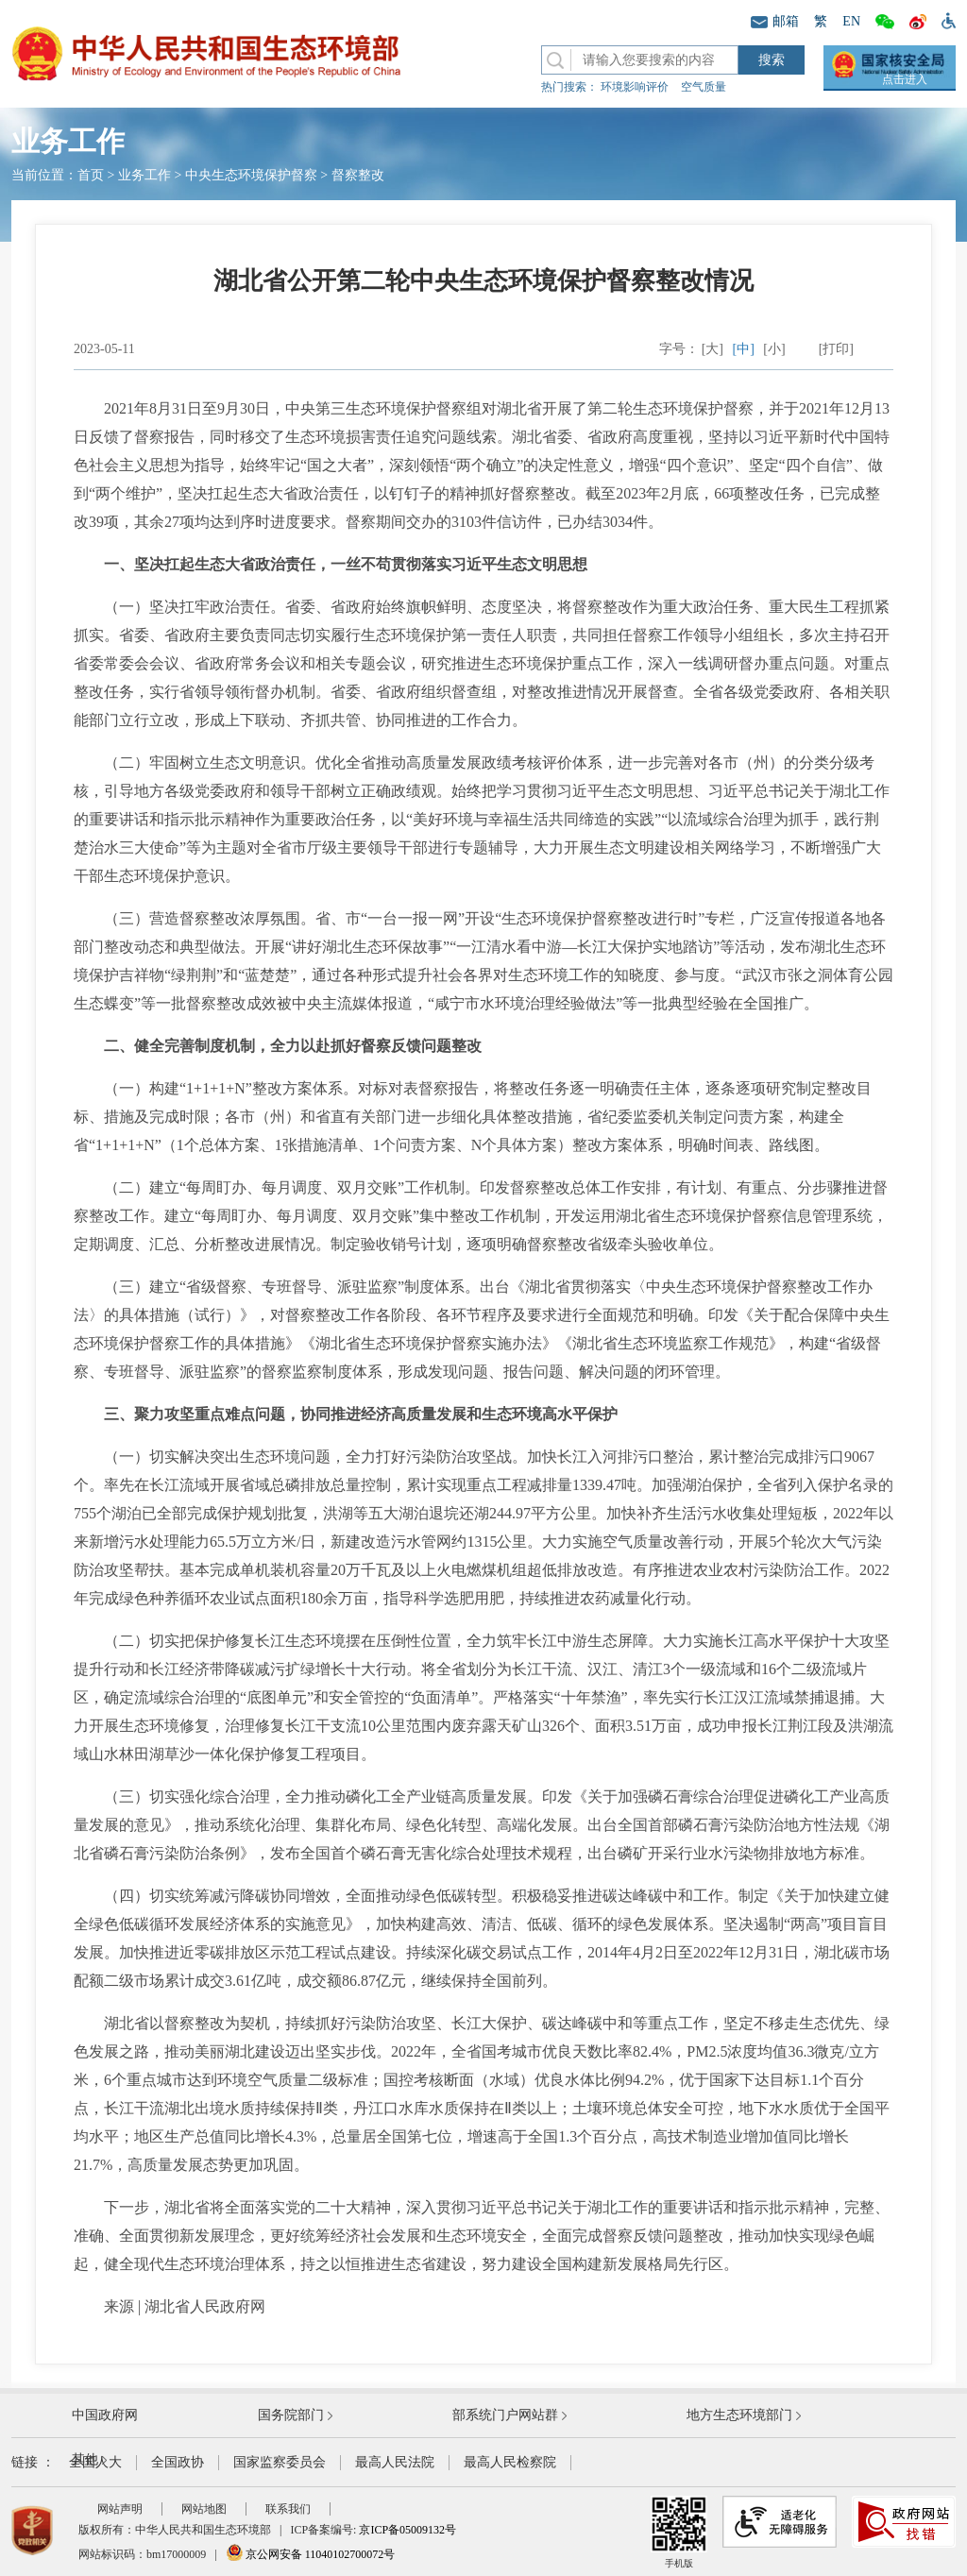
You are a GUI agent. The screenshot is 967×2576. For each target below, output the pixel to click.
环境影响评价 (635, 86)
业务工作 (144, 175)
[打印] (836, 349)
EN (851, 21)
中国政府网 (105, 2415)
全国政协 (177, 2462)
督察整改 (357, 175)
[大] (712, 349)
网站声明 (120, 2509)
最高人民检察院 (510, 2462)
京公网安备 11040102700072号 (311, 2554)
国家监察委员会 (279, 2462)
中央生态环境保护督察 (251, 175)
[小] (774, 349)
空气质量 (703, 86)
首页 (90, 175)
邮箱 (775, 21)
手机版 (679, 2532)
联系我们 (288, 2509)
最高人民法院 (394, 2462)
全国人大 (95, 2462)
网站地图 (204, 2509)
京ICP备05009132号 (407, 2529)
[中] (744, 349)
